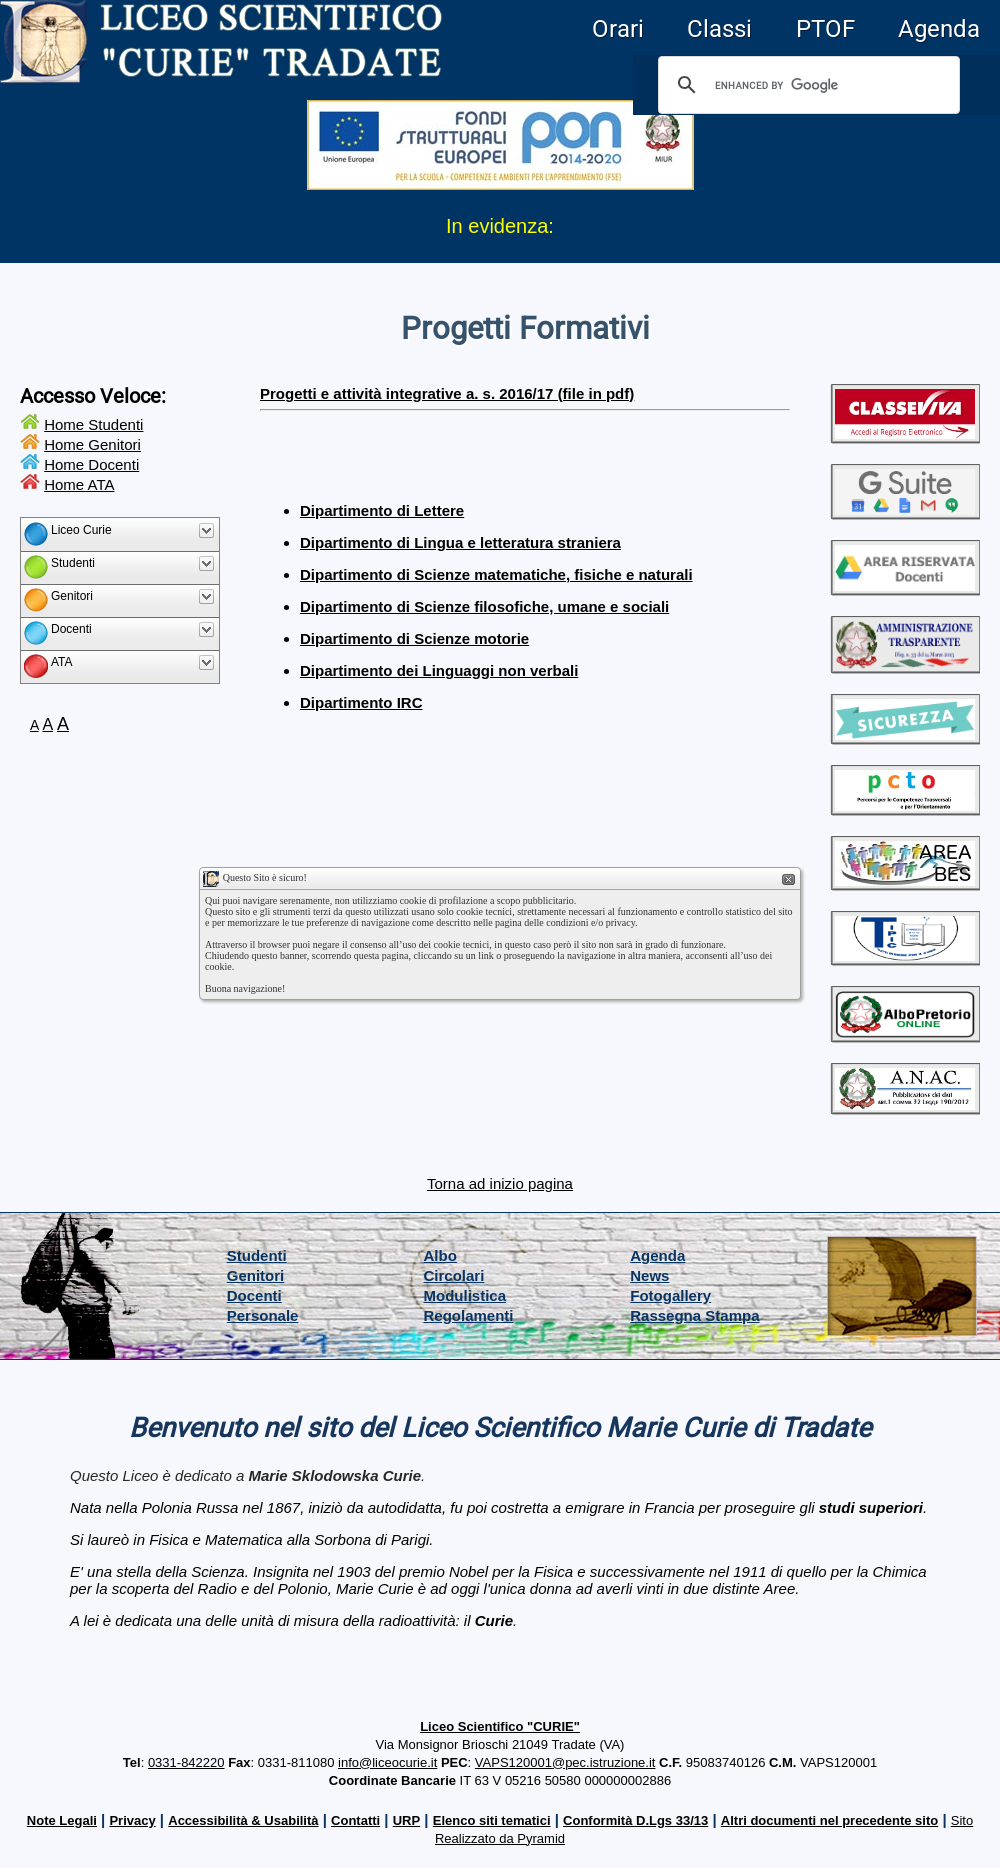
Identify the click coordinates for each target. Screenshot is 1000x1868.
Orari (618, 29)
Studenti (257, 1255)
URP (406, 1820)
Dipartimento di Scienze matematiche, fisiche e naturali (496, 574)
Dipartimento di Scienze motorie (414, 638)
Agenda (939, 29)
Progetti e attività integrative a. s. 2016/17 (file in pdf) (447, 393)
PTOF (825, 29)
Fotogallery (670, 1295)
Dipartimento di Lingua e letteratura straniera (460, 542)
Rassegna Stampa (694, 1315)
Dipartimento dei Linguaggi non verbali (439, 670)
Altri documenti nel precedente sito (829, 1820)
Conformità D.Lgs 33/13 (635, 1820)
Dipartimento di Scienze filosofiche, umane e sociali (484, 606)
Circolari (454, 1275)
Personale (263, 1315)
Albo (440, 1255)
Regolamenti (469, 1315)
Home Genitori (92, 444)
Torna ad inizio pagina (500, 1183)
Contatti (355, 1820)
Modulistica (465, 1295)
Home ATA (79, 484)
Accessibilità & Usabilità (243, 1820)
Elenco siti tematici (492, 1820)
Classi (719, 29)
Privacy (132, 1820)
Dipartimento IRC (361, 702)
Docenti (254, 1295)
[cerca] (806, 85)
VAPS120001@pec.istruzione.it (565, 1762)
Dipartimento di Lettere (382, 510)
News (649, 1275)
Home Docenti (91, 464)
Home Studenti (93, 424)
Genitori (256, 1275)
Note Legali (62, 1820)
